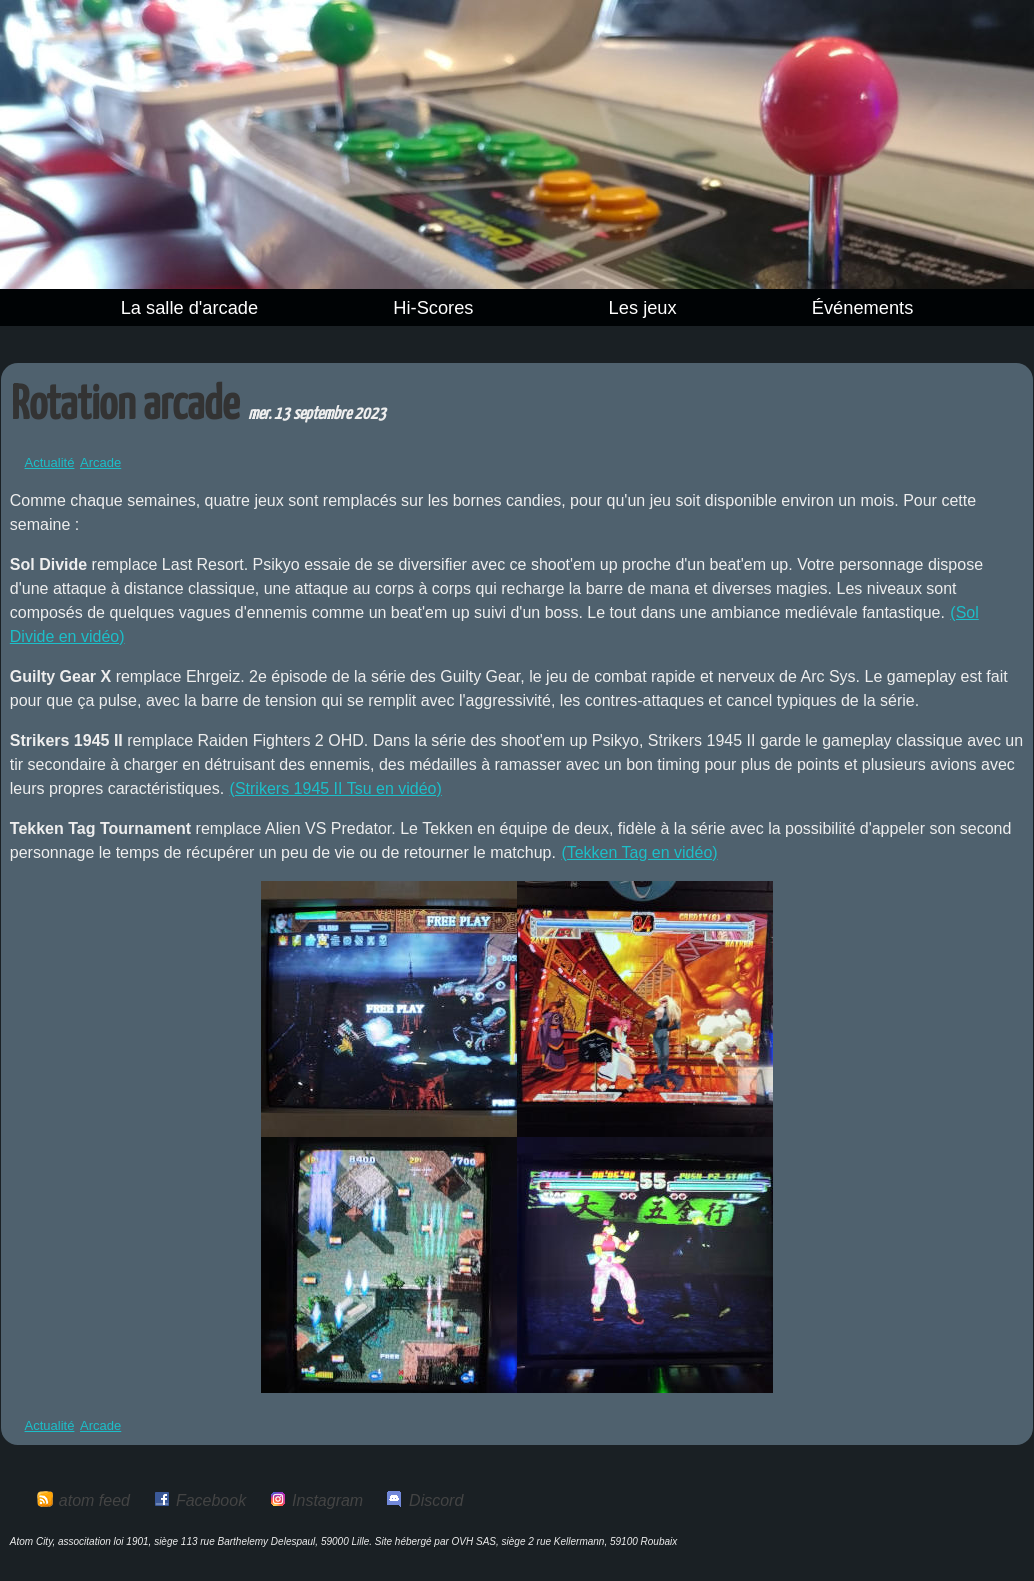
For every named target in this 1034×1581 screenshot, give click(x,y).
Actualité (50, 462)
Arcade (100, 462)
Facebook (211, 1500)
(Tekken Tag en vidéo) (639, 852)
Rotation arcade (125, 406)
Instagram (327, 1500)
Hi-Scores (433, 307)
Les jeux (643, 307)
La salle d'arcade (190, 307)
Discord (436, 1500)
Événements (863, 307)
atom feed (94, 1500)
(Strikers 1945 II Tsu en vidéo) (336, 788)
